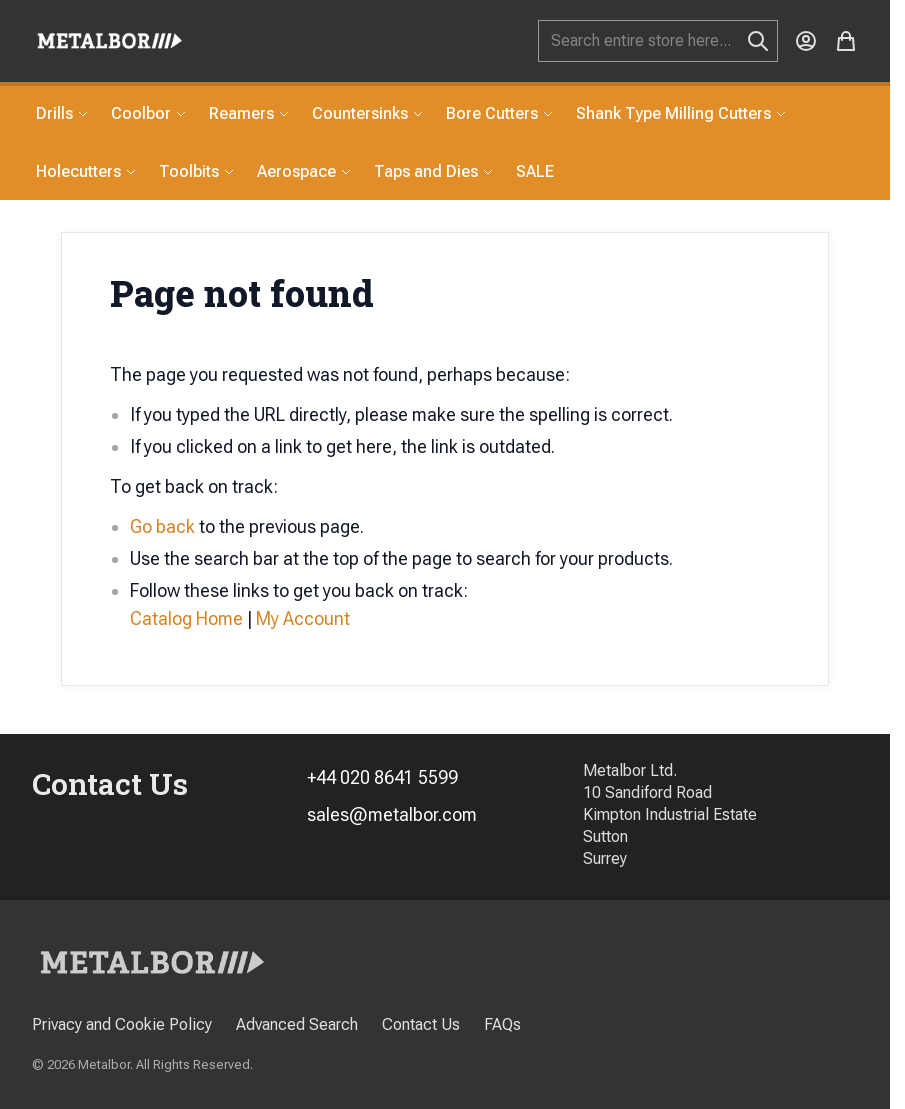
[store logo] (109, 40)
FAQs (502, 1024)
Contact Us (421, 1024)
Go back (162, 526)
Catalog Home (186, 618)
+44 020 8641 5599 (382, 777)
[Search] (758, 41)
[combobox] (658, 41)
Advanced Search (297, 1024)
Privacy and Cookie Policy (122, 1024)
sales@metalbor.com (392, 814)
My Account (303, 618)
